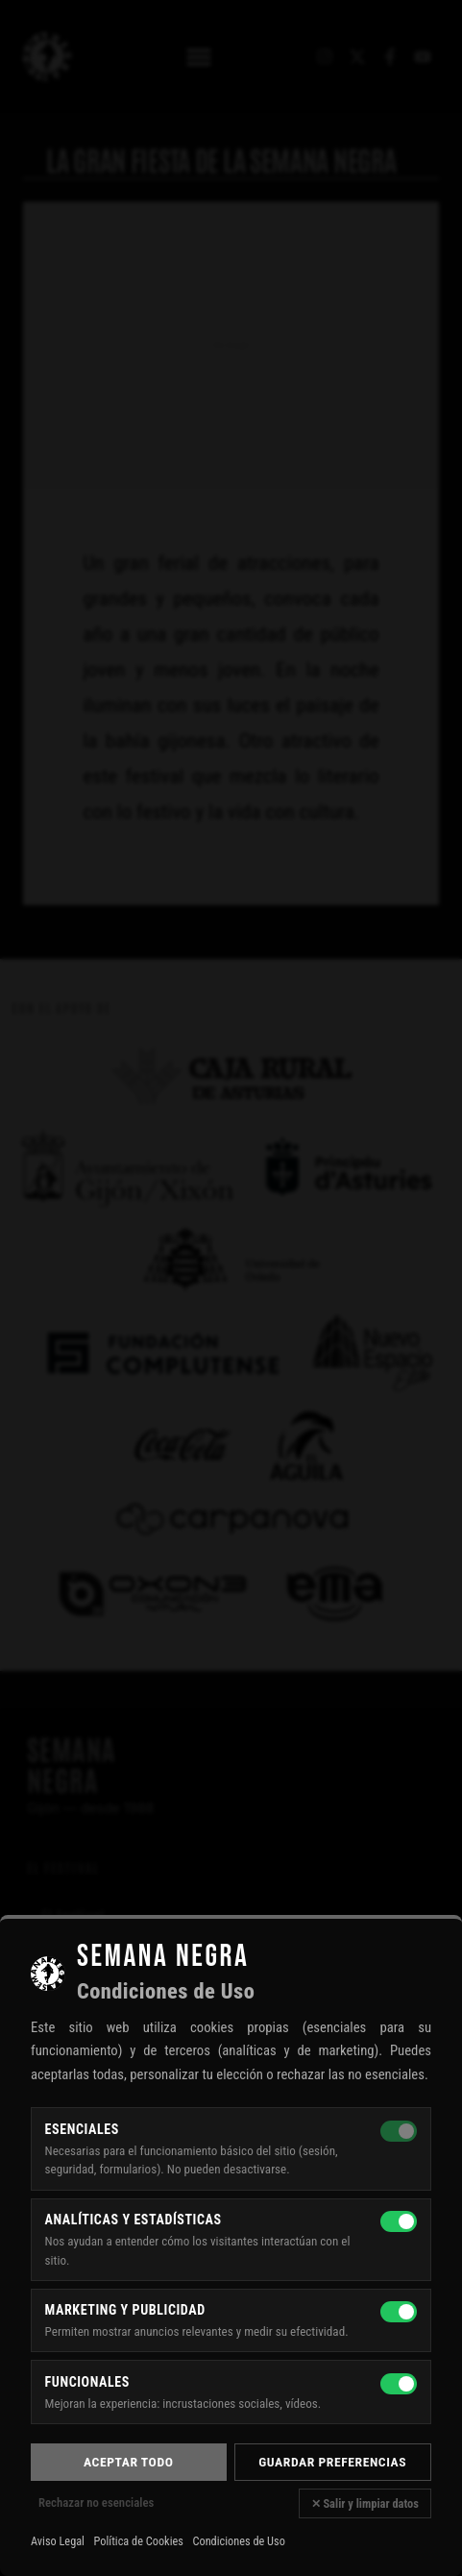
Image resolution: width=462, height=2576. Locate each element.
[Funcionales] (398, 2383)
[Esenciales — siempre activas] (398, 2131)
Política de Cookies (138, 2541)
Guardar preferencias (332, 2461)
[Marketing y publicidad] (398, 2311)
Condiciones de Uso (238, 2541)
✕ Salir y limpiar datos (365, 2503)
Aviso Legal (58, 2541)
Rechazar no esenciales (96, 2502)
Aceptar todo (128, 2461)
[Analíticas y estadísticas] (398, 2221)
